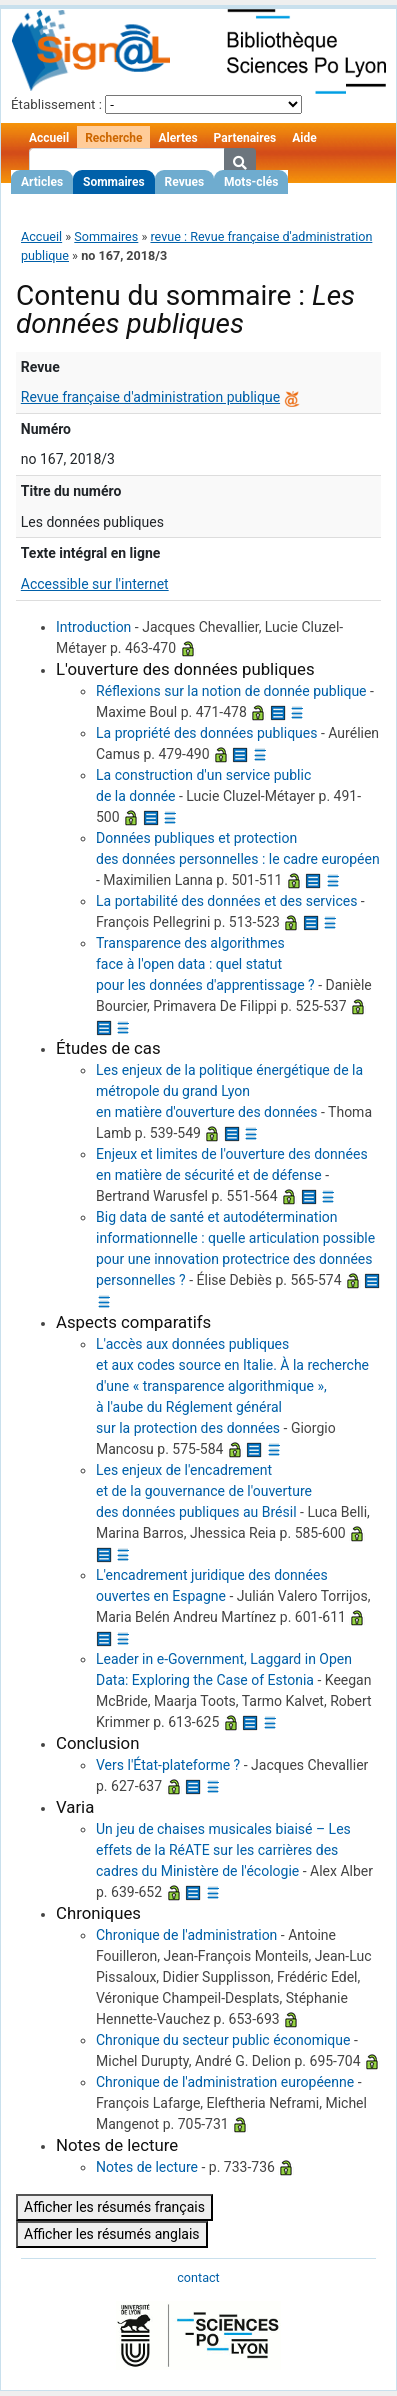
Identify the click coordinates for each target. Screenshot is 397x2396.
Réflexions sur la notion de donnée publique (231, 691)
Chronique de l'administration (186, 1935)
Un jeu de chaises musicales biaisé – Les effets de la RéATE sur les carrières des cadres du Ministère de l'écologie (223, 1850)
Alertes (177, 138)
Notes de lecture (147, 2167)
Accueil (49, 138)
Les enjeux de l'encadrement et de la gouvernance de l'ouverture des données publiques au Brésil (204, 1491)
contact (198, 2277)
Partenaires (245, 138)
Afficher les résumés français (114, 2207)
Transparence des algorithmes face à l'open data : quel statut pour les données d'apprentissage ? (205, 964)
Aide (304, 138)
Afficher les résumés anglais (112, 2234)
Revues (185, 182)
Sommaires (113, 182)
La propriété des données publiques (206, 733)
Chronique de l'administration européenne (225, 2082)
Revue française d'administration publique (150, 397)
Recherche (113, 138)
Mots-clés (251, 182)
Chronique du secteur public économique (223, 2040)
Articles (42, 182)
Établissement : (56, 104)
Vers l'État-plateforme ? (168, 1765)
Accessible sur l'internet (95, 584)
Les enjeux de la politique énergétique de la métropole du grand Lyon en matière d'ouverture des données (229, 1091)
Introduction (93, 627)
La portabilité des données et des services (226, 901)
